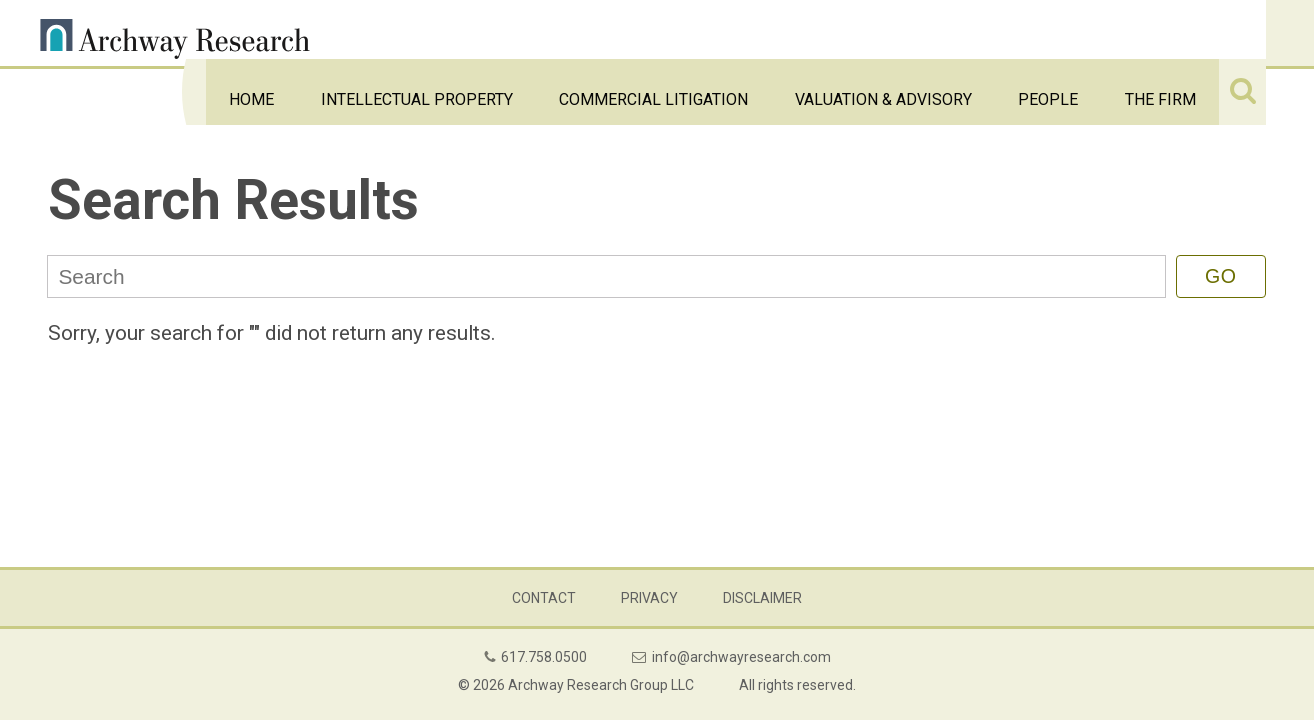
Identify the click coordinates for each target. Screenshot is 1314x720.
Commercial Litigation (801, 33)
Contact (544, 598)
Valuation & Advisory (979, 33)
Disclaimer (762, 598)
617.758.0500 (544, 657)
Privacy (649, 598)
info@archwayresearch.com (741, 657)
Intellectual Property (616, 33)
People (1104, 33)
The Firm (1180, 33)
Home (493, 33)
